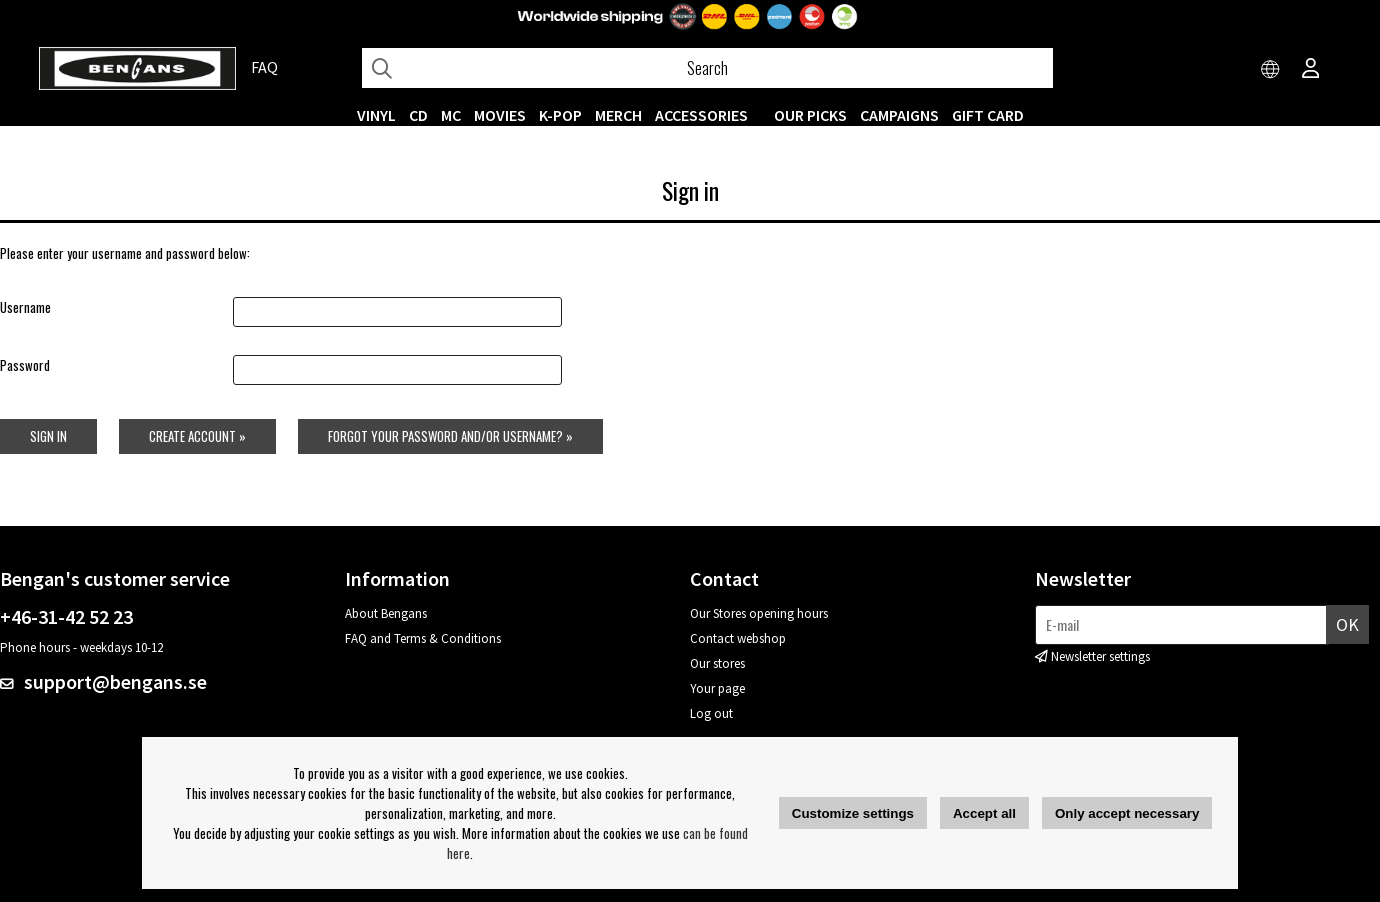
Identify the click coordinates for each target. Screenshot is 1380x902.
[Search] (707, 68)
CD (418, 115)
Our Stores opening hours (759, 613)
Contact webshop (738, 638)
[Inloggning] (1311, 70)
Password (25, 365)
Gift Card (988, 115)
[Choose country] (1271, 70)
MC (451, 115)
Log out (711, 713)
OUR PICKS (810, 115)
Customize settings (853, 813)
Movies (500, 115)
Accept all (984, 813)
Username (25, 307)
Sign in (48, 436)
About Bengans (386, 613)
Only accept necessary (1127, 813)
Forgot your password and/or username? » (450, 436)
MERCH (618, 115)
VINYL (376, 115)
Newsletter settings (1100, 656)
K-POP (560, 115)
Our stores (717, 663)
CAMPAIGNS (899, 115)
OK (1347, 624)
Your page (717, 688)
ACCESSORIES (701, 115)
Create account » (197, 436)
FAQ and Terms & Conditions (423, 638)
